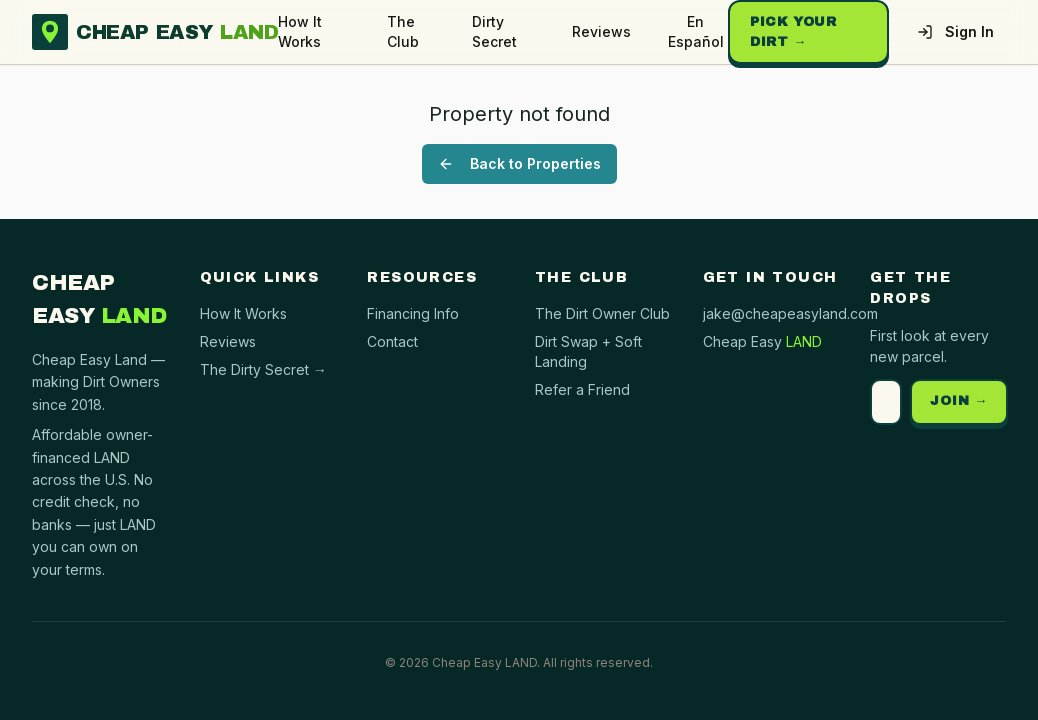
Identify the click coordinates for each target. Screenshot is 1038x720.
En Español (696, 31)
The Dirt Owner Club (602, 313)
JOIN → (959, 401)
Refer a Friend (582, 389)
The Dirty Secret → (263, 369)
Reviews (601, 31)
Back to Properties (519, 163)
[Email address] (886, 402)
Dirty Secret (494, 31)
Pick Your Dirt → (793, 32)
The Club (403, 31)
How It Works (300, 31)
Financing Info (413, 313)
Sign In (955, 31)
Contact (392, 341)
